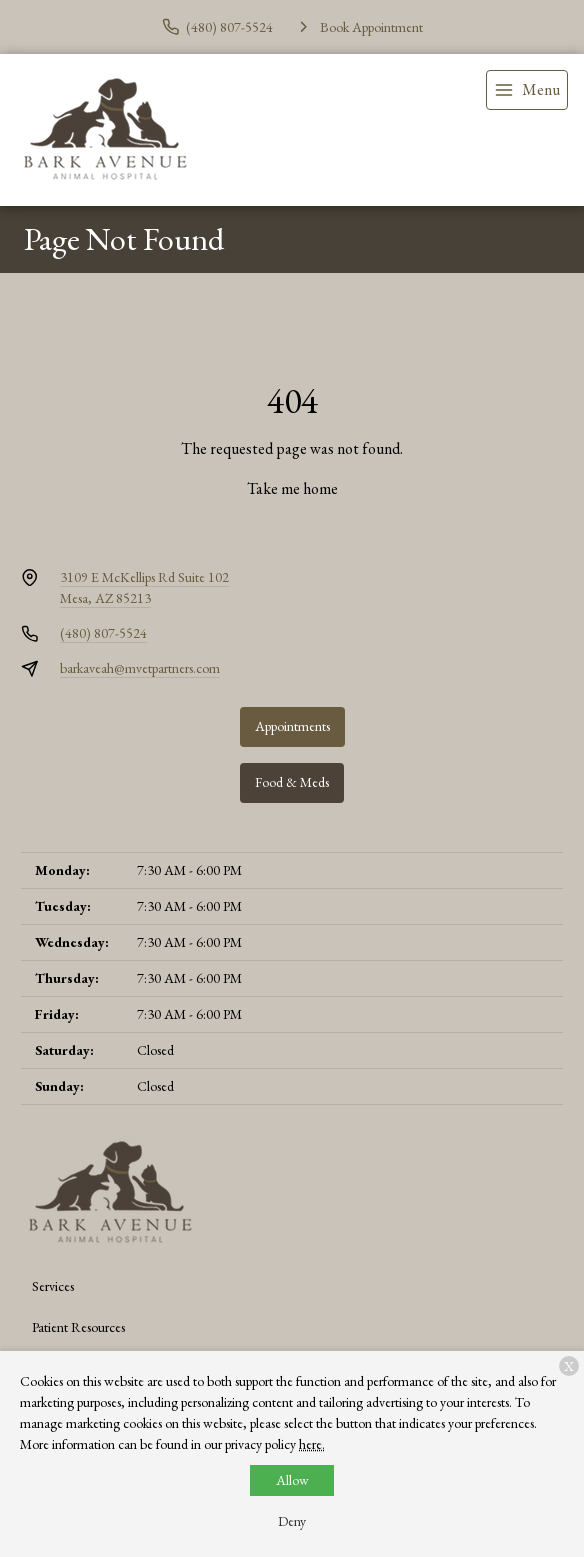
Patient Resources (78, 1327)
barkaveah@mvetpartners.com (140, 668)
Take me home (292, 488)
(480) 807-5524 (103, 633)
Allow (292, 1480)
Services (53, 1286)
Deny (292, 1521)
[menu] (527, 90)
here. (312, 1444)
